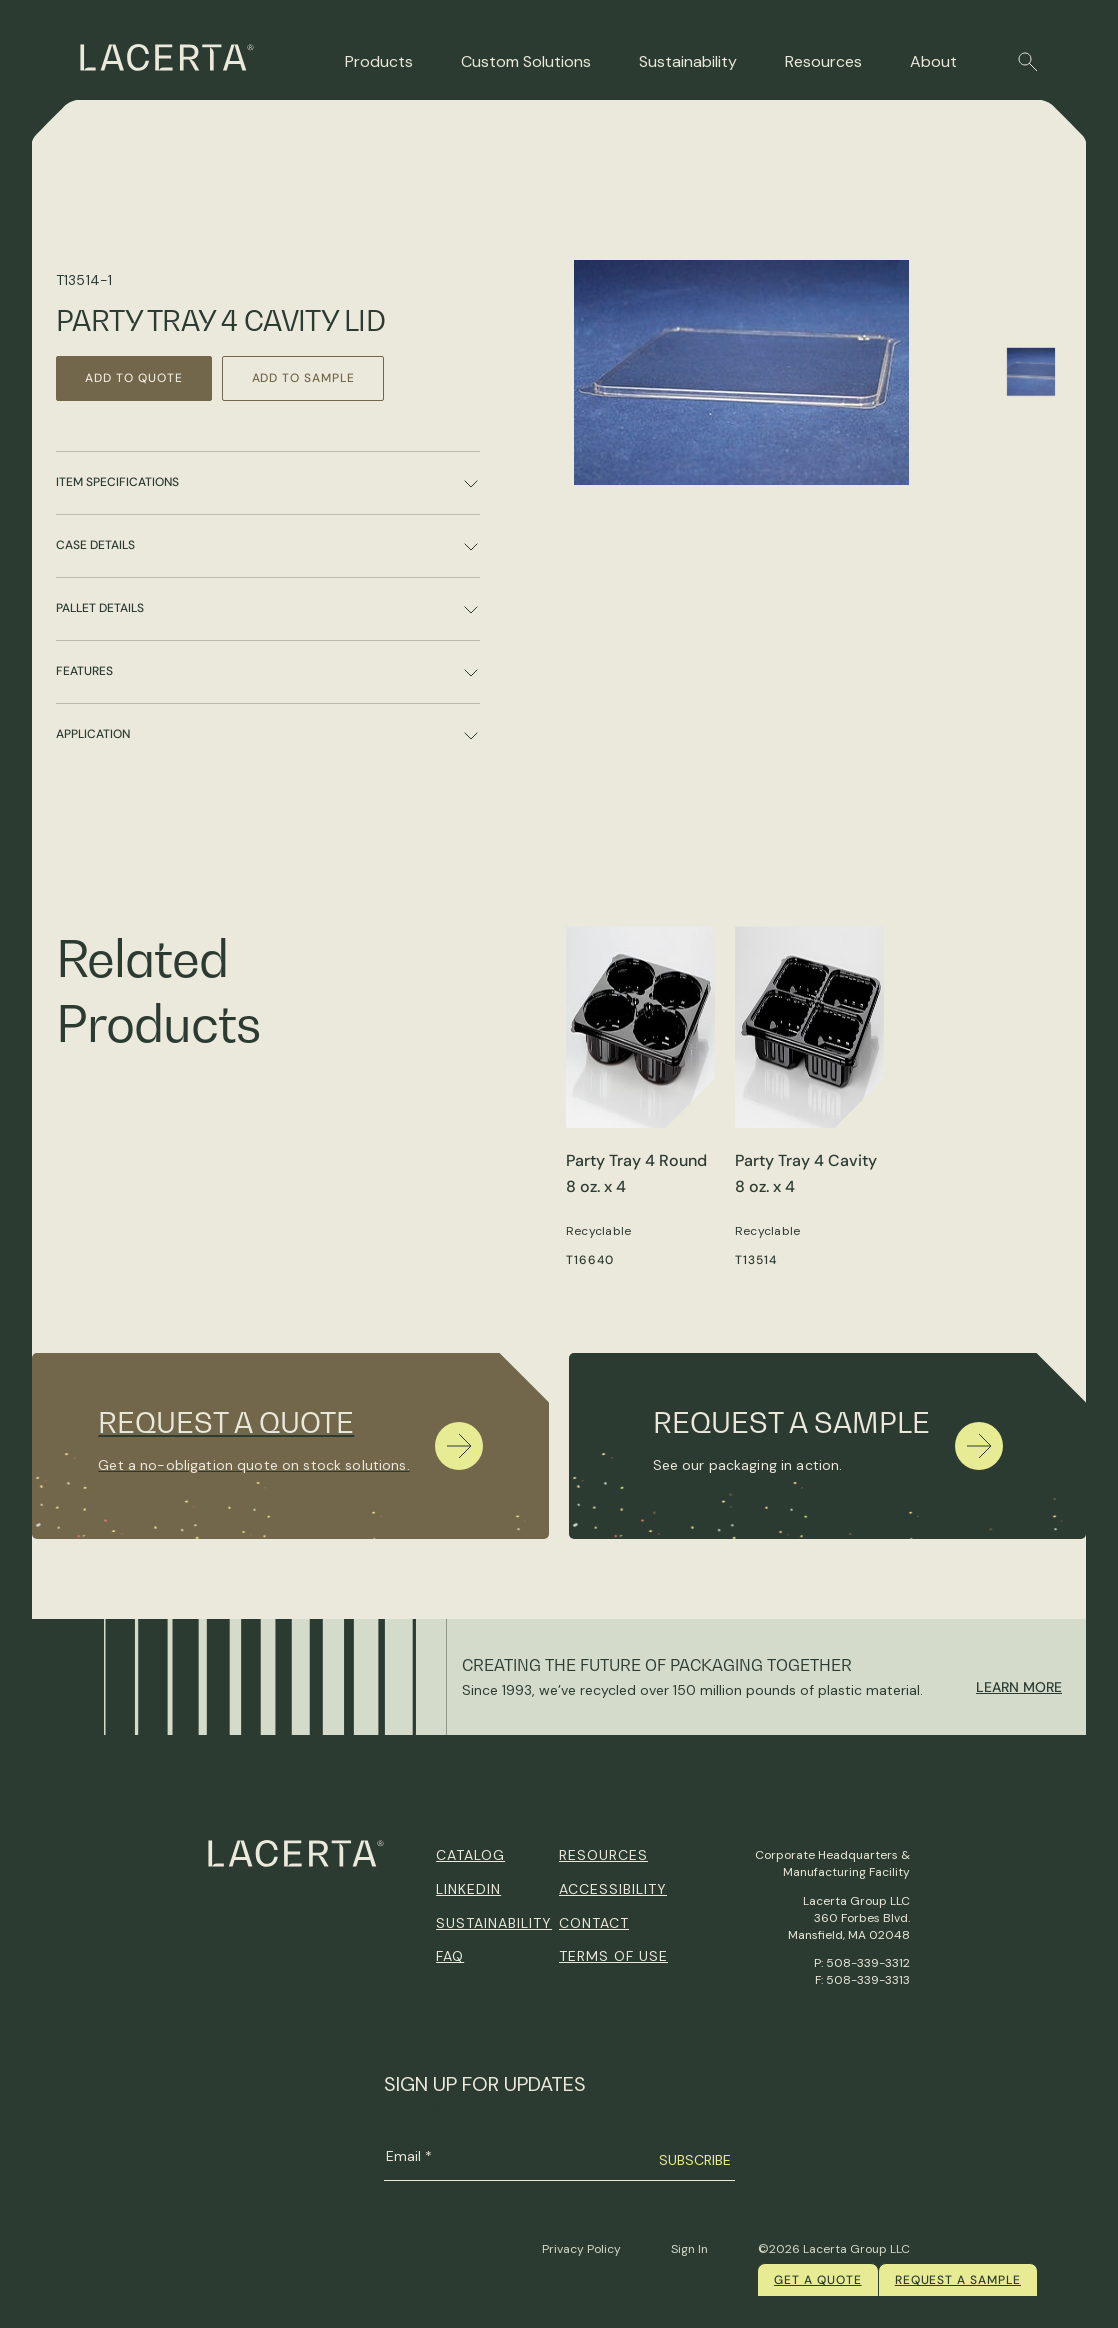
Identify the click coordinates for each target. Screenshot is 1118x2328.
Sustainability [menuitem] (494, 1923)
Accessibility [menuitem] (613, 1889)
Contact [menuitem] (594, 1923)
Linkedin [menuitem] (468, 1889)
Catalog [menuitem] (470, 1855)
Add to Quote (136, 378)
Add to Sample (308, 378)
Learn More (1019, 1687)
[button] (1028, 62)
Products (379, 61)
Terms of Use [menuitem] (613, 1956)
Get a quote (818, 2280)
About (933, 61)
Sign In (689, 2249)
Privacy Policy (581, 2249)
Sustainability (688, 61)
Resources (823, 61)
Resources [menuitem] (603, 1855)
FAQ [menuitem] (450, 1956)
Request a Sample (958, 2280)
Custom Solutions (526, 61)
